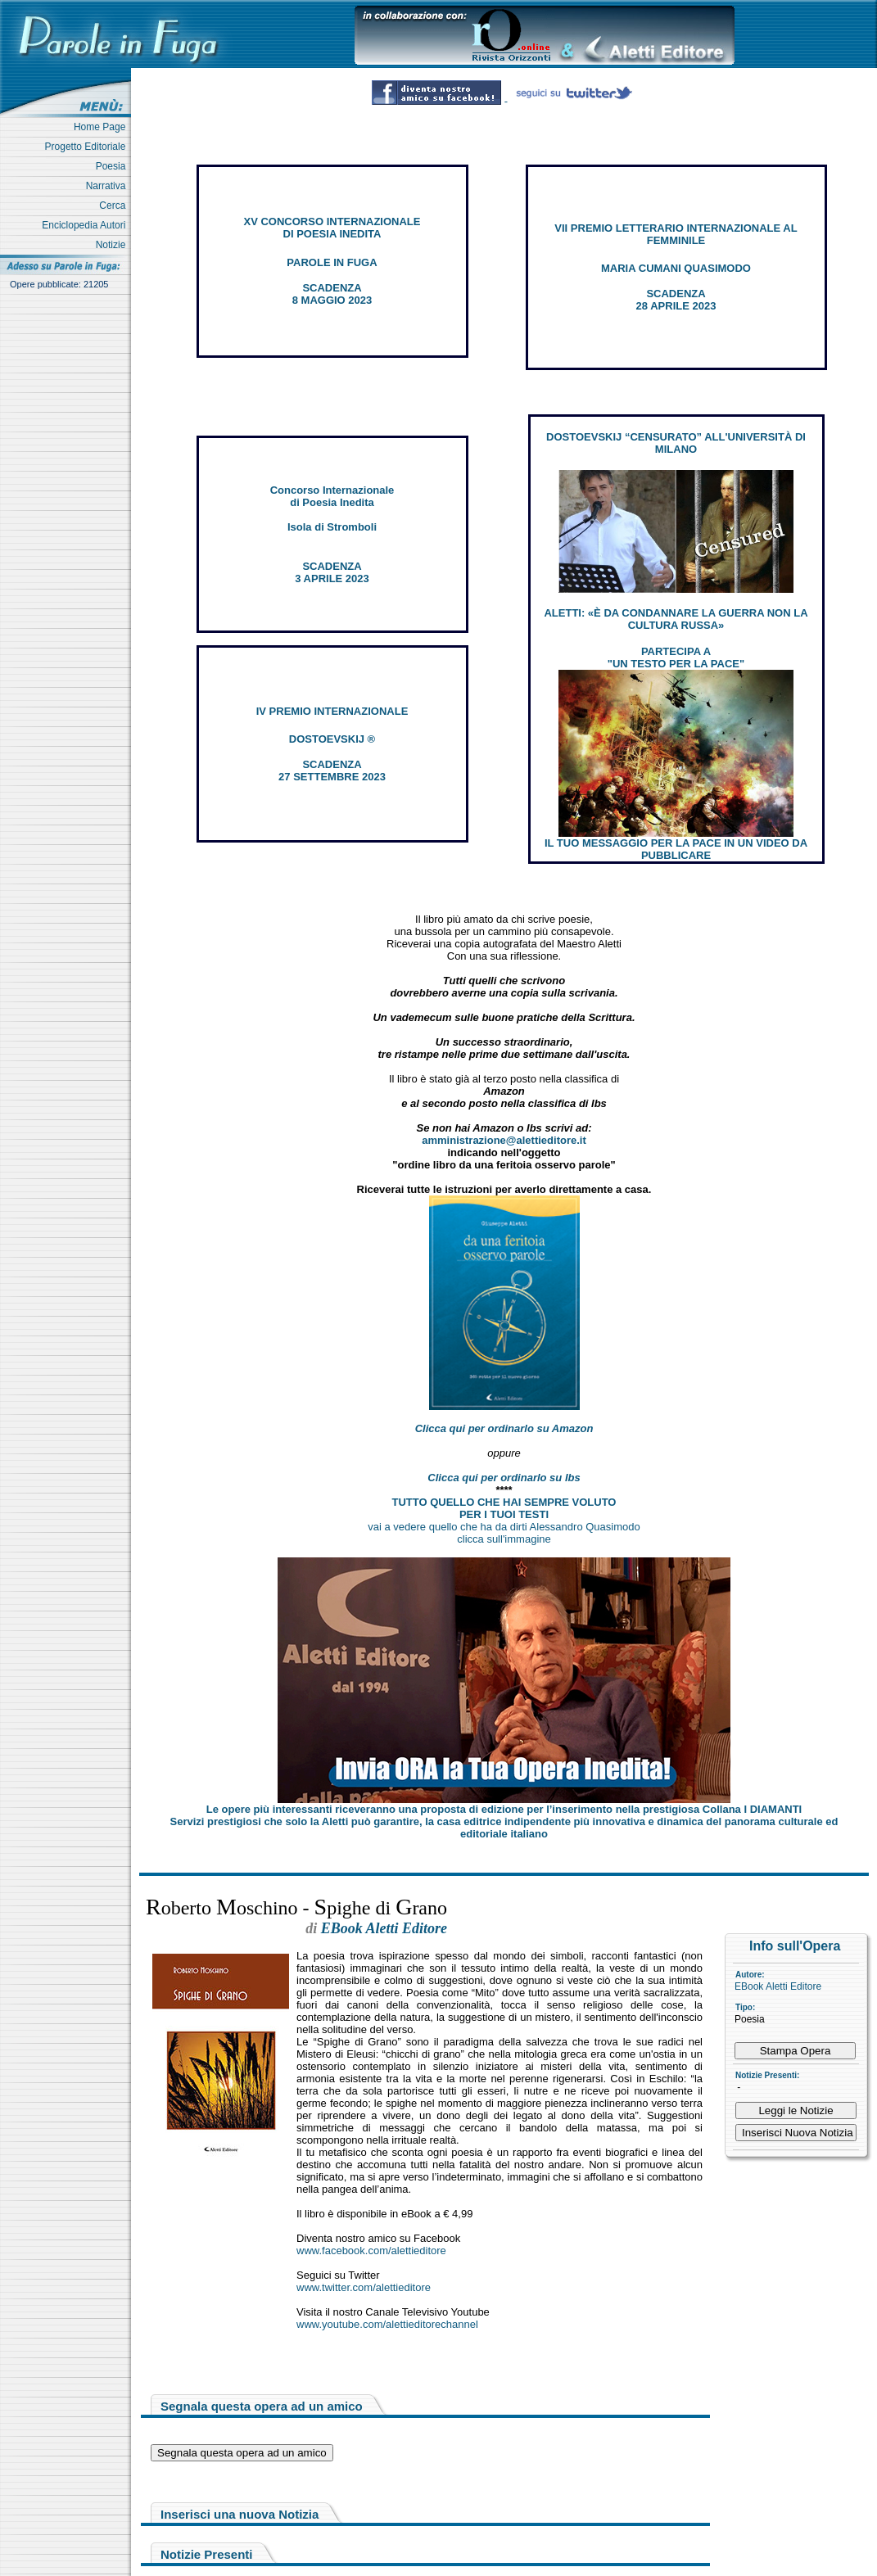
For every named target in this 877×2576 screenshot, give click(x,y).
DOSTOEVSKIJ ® (332, 739)
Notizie (113, 245)
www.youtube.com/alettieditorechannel (387, 2324)
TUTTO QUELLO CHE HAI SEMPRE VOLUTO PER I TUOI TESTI (504, 1508)
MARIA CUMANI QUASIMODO (676, 268)
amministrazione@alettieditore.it (504, 1140)
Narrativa (108, 186)
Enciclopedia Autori (86, 225)
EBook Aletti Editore (778, 1986)
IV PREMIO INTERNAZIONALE (332, 711)
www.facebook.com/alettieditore (371, 2250)
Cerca (115, 205)
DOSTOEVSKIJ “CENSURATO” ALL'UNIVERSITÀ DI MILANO (676, 443)
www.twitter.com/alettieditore (363, 2287)
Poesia (113, 166)
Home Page (102, 127)
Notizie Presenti (206, 2554)
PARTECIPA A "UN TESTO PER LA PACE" (676, 657)
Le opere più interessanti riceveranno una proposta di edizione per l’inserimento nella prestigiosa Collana (504, 1809)
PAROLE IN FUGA (332, 262)
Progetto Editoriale (88, 146)
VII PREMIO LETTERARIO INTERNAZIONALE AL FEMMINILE (675, 234)
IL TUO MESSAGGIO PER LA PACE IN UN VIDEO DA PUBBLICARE (676, 849)
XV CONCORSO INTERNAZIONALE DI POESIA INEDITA (332, 227)
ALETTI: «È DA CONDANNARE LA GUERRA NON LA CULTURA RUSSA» (675, 619)
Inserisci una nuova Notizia (239, 2514)
